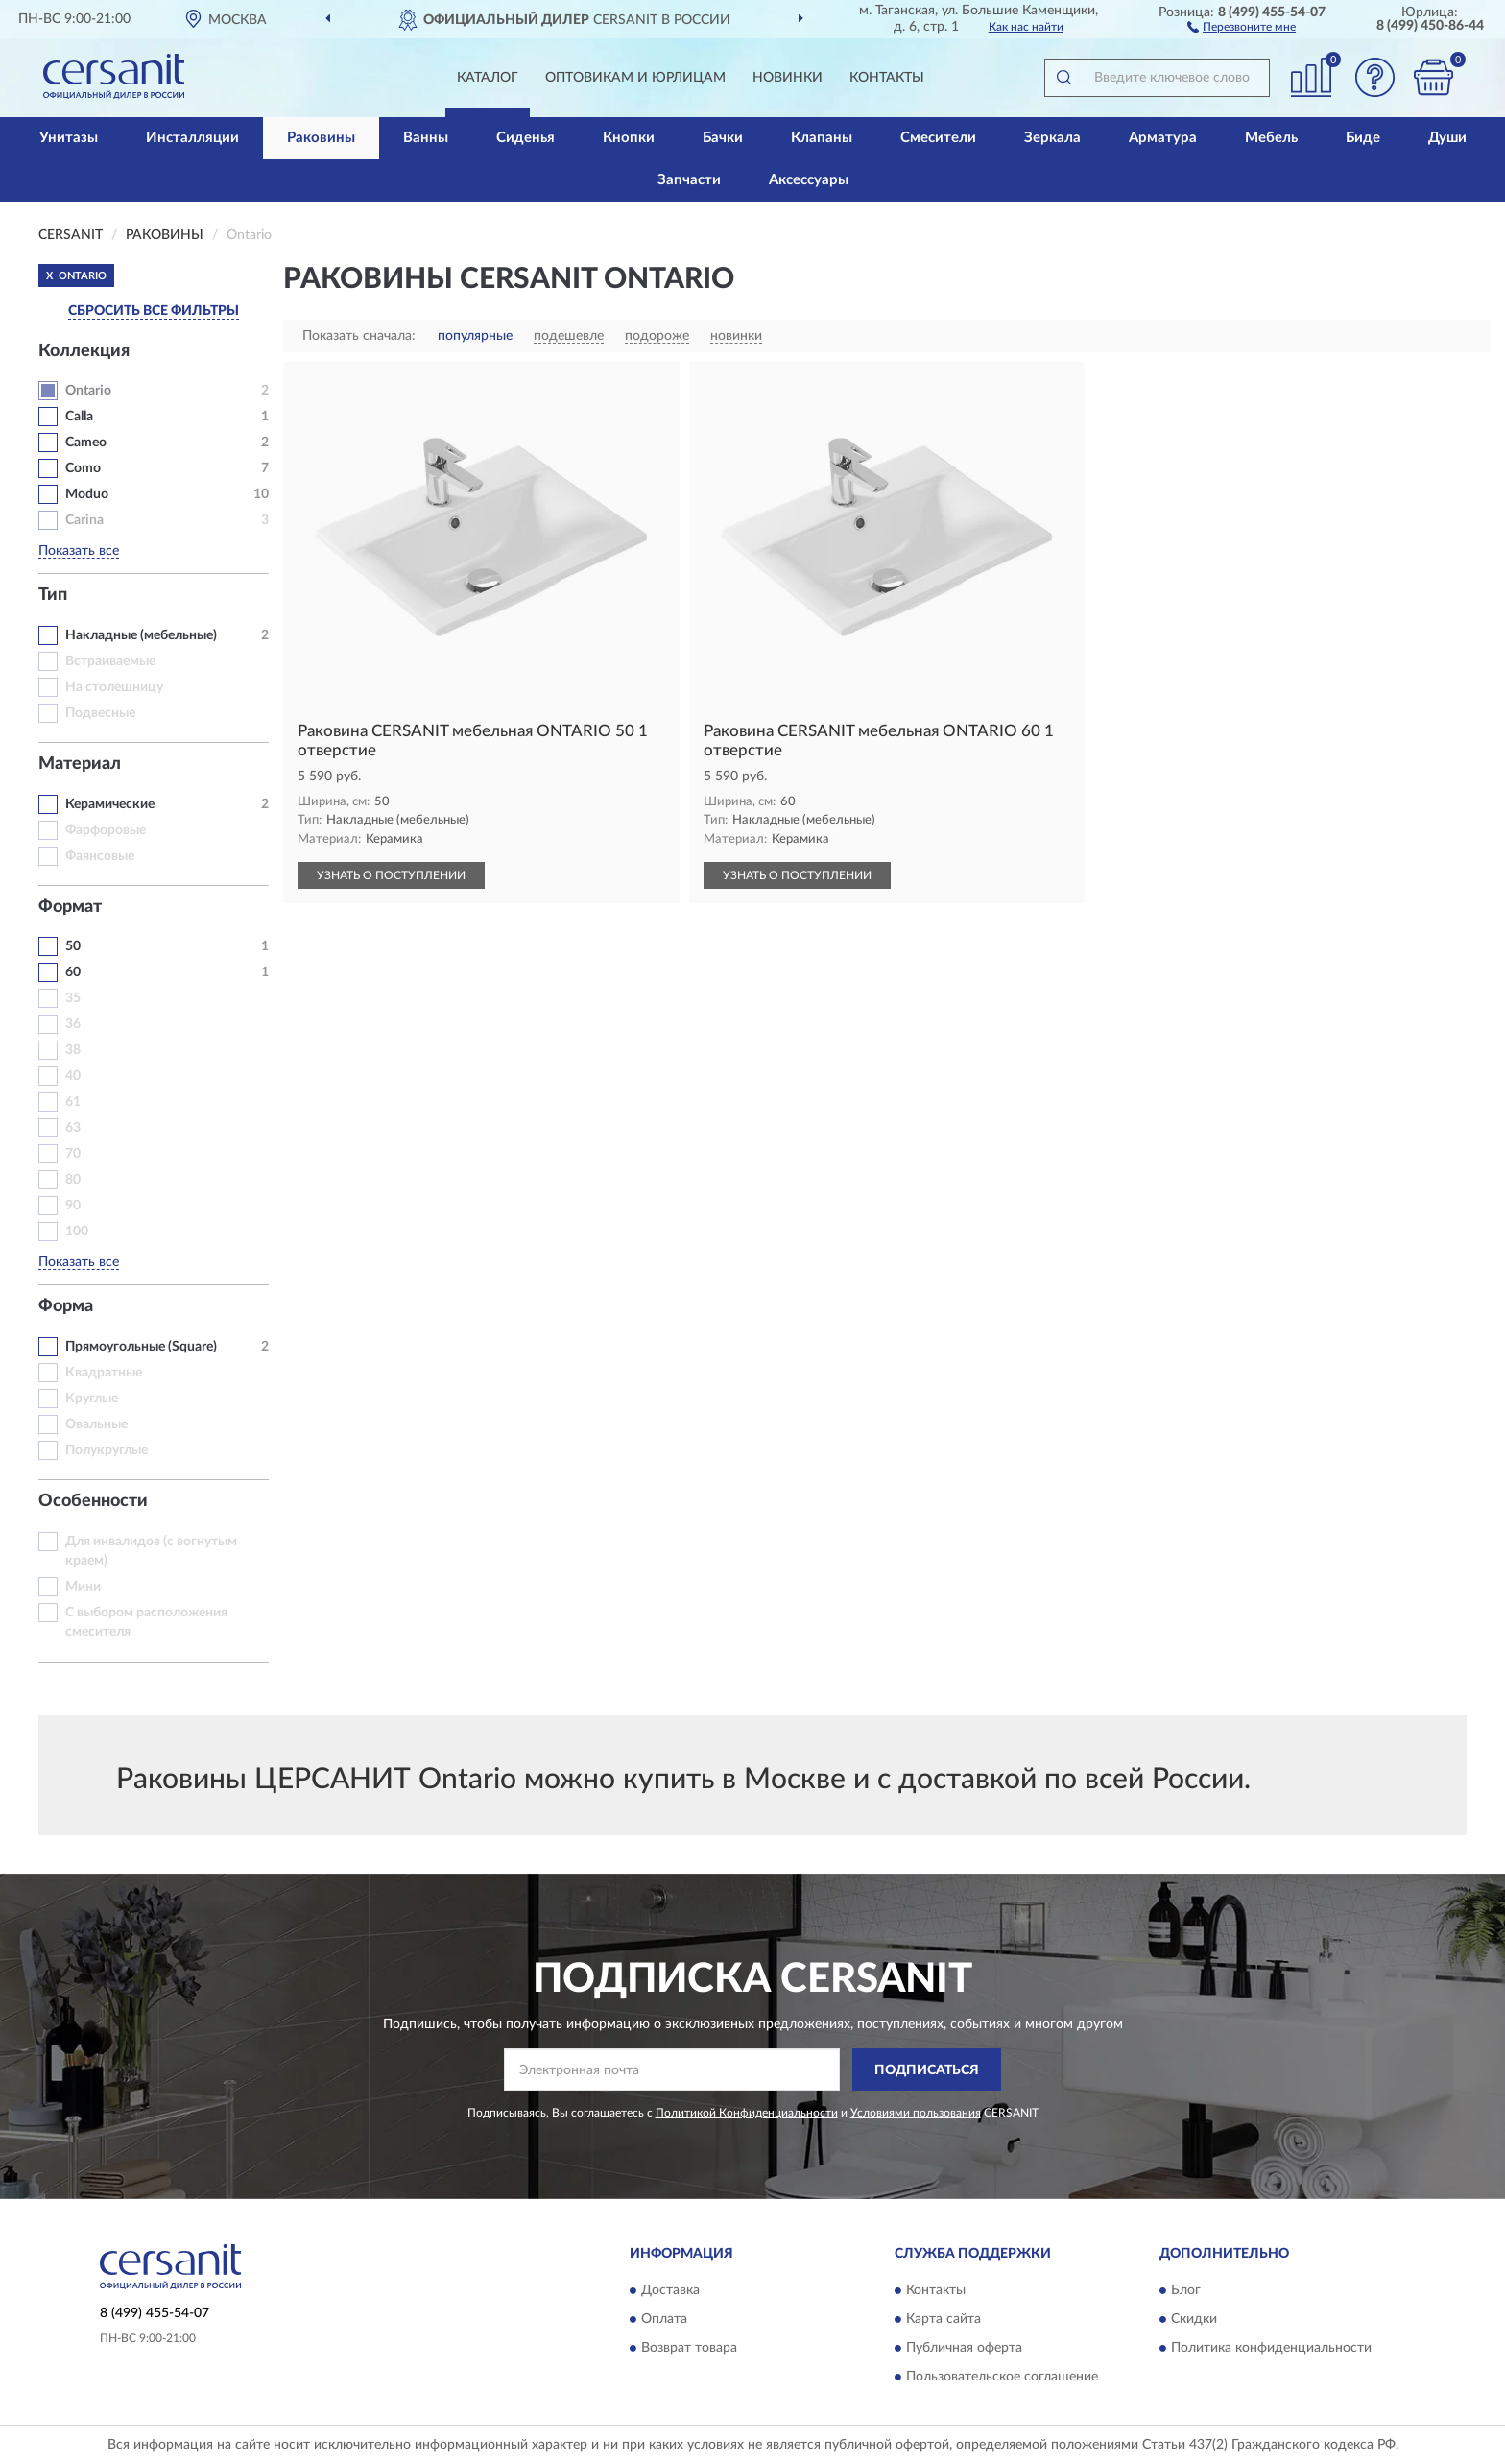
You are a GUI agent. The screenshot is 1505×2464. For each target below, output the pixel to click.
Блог (1186, 2290)
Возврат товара (689, 2348)
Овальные (96, 1424)
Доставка (670, 2290)
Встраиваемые (110, 661)
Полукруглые (106, 1450)
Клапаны (821, 138)
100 (76, 1231)
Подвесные (100, 713)
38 (73, 1050)
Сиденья (525, 138)
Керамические (110, 804)
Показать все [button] (78, 551)
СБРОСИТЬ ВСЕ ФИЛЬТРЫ (153, 311)
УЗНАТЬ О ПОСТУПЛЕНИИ (391, 875)
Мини (83, 1586)
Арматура (1163, 138)
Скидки (1194, 2319)
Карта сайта (943, 2319)
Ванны (425, 138)
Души (1447, 138)
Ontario (88, 390)
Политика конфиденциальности (1271, 2348)
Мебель (1271, 138)
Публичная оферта (964, 2348)
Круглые (91, 1398)
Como (83, 468)
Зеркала (1052, 138)
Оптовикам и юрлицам (635, 77)
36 (73, 1024)
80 (73, 1179)
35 (73, 998)
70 (73, 1153)
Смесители (938, 138)
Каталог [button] (487, 77)
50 (73, 946)
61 (73, 1102)
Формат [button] (70, 907)
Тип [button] (52, 595)
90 (73, 1205)
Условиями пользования (915, 2112)
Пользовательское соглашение (1002, 2376)
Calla (79, 416)
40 (73, 1076)
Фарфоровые (105, 830)
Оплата (664, 2319)
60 (73, 972)
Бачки (723, 138)
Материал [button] (79, 764)
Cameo (86, 442)
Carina (84, 520)
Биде (1363, 138)
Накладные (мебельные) (141, 635)
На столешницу (114, 687)
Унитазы (68, 138)
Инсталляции (192, 138)
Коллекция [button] (84, 351)
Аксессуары (808, 180)
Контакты (886, 77)
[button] (1241, 26)
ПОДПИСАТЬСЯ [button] (926, 2070)
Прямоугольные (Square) (141, 1346)
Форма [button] (65, 1306)
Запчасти (689, 180)
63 (73, 1128)
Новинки (787, 77)
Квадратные (103, 1372)
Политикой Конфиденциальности (747, 2112)
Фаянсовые (99, 856)
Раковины (321, 138)
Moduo (86, 494)
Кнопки (629, 138)
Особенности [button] (93, 1501)
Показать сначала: (359, 336)
